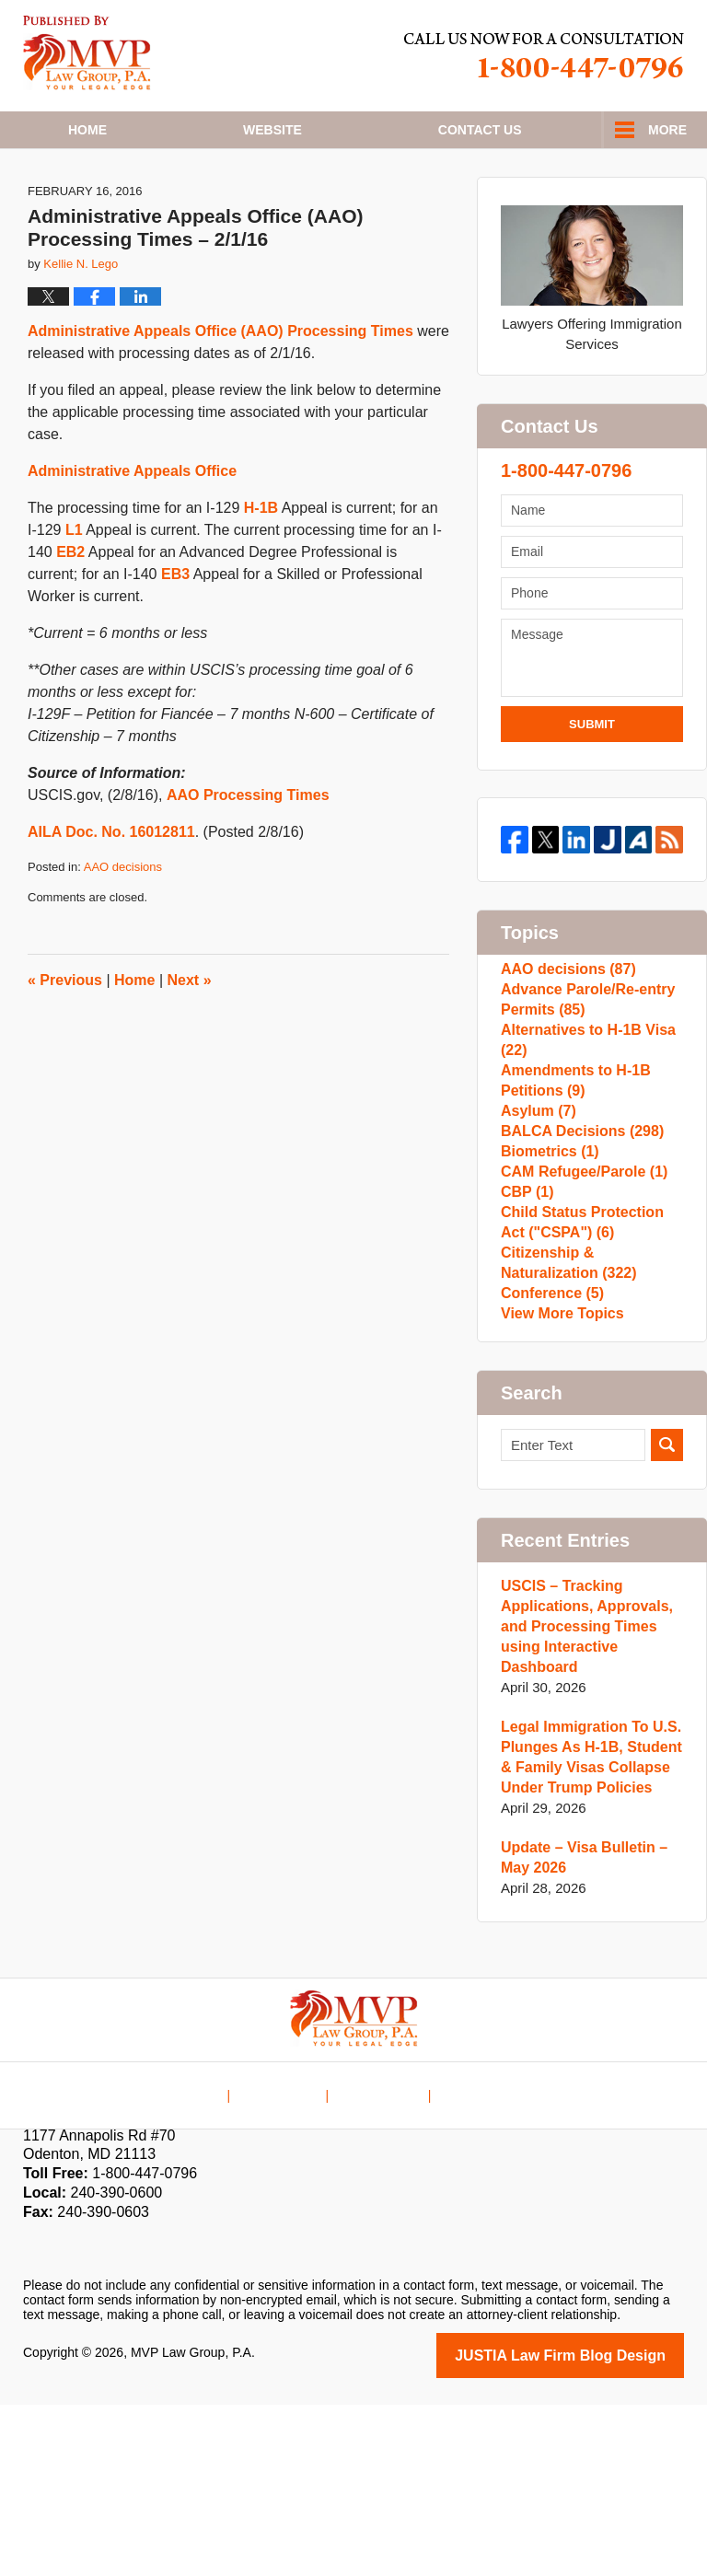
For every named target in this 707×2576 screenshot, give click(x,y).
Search (667, 1619)
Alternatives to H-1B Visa (583, 1117)
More (667, 129)
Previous (65, 1034)
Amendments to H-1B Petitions (571, 1167)
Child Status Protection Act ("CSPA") (590, 1364)
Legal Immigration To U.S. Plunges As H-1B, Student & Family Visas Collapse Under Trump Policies (585, 1931)
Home (87, 129)
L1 (74, 584)
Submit (592, 778)
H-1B (261, 562)
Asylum (536, 1206)
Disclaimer (290, 2253)
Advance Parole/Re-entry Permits (583, 1067)
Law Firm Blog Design (596, 2528)
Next (190, 1034)
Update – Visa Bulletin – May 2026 (579, 2031)
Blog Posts (470, 2253)
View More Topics (558, 1483)
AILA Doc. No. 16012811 (111, 886)
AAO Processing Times (248, 849)
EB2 (70, 606)
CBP (526, 1324)
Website (272, 129)
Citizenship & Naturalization (564, 1414)
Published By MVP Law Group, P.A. (544, 55)
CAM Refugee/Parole (579, 1295)
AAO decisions (123, 921)
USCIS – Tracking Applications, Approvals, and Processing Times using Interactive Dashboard (581, 1800)
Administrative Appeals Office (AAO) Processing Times (220, 385)
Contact (480, 129)
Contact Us (379, 2253)
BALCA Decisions (577, 1236)
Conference (549, 1453)
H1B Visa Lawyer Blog (87, 53)
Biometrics (547, 1265)
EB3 (175, 628)
